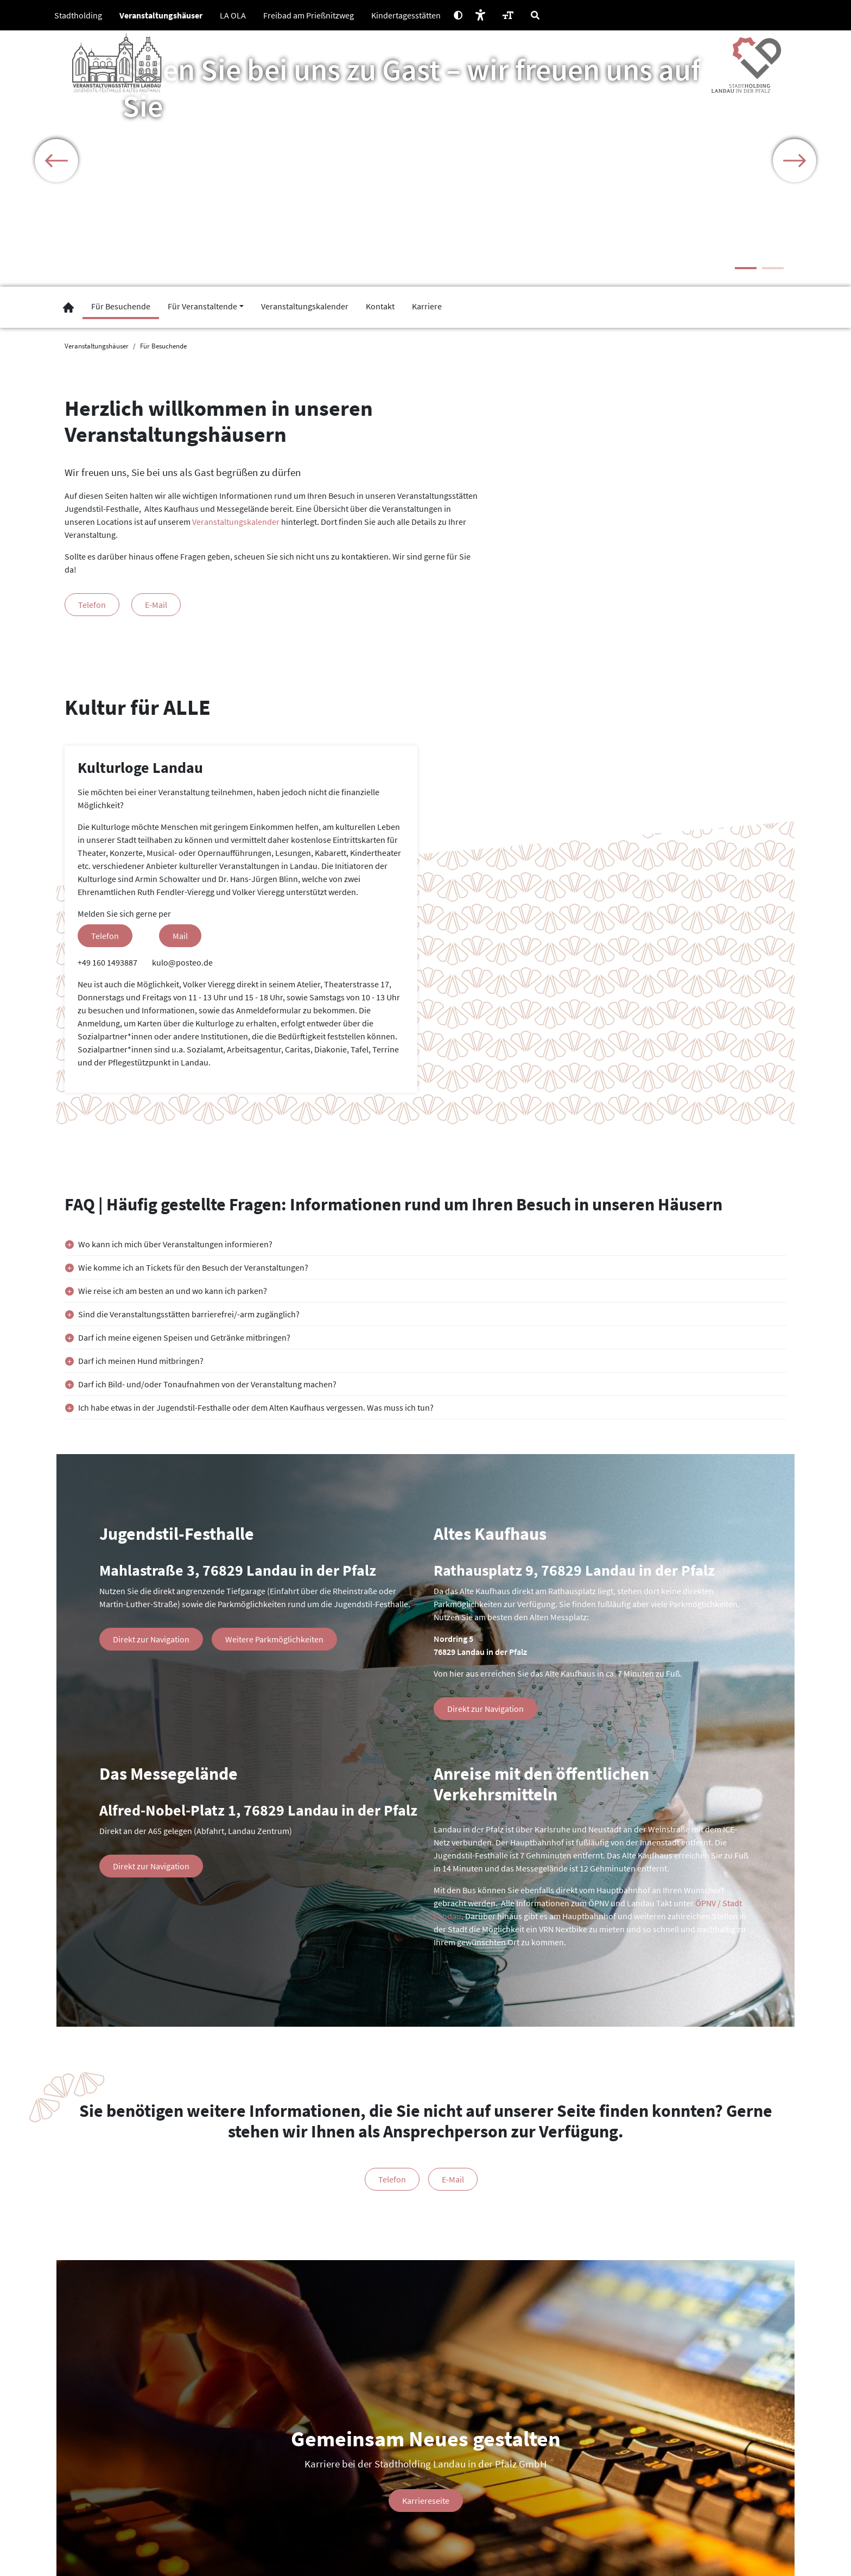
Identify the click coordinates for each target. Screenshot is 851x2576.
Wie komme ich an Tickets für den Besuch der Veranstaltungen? (193, 1267)
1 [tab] (746, 268)
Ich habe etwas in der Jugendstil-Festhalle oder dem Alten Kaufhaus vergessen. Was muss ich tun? (256, 1407)
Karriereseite (425, 2500)
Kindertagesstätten (406, 15)
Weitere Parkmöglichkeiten (274, 1639)
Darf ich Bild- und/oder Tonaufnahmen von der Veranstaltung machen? (207, 1384)
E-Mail (156, 604)
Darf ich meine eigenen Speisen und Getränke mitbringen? (184, 1337)
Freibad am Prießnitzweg (308, 15)
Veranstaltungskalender (236, 521)
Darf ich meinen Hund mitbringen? (141, 1360)
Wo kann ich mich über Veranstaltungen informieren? (175, 1244)
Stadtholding (78, 15)
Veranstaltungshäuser (160, 15)
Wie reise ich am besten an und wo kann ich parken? (172, 1290)
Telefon (92, 604)
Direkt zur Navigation (151, 1639)
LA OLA (233, 15)
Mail (180, 935)
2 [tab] (773, 268)
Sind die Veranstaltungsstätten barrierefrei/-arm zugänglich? (189, 1314)
